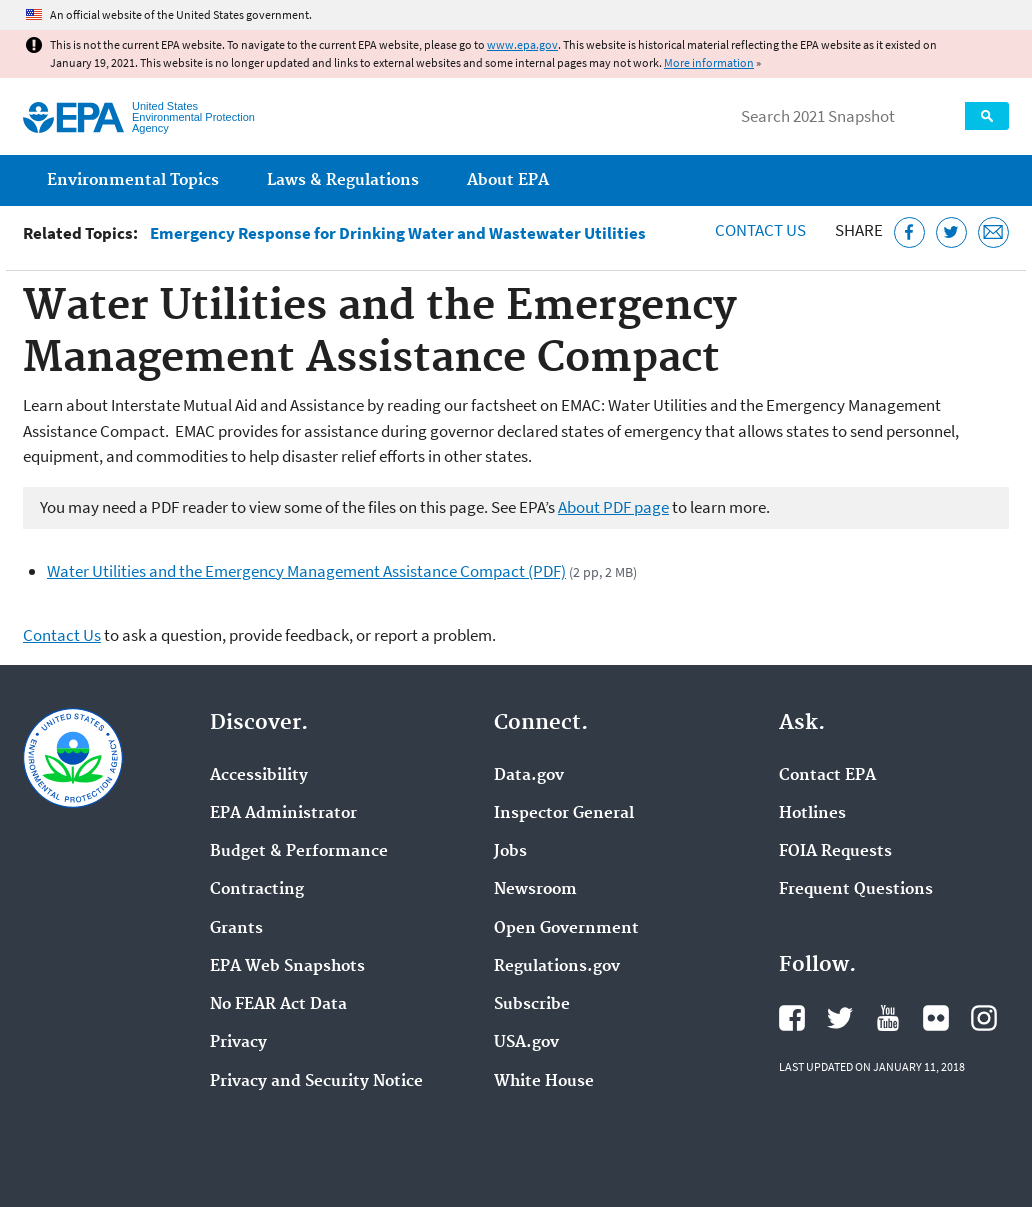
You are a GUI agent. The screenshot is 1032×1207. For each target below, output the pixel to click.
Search (987, 116)
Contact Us (760, 230)
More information (709, 62)
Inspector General (564, 814)
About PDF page (613, 507)
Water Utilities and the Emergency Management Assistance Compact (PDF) (306, 571)
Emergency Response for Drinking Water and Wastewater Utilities (398, 233)
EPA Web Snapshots (287, 967)
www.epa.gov (522, 44)
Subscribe (532, 1005)
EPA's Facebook (792, 1018)
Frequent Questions (856, 890)
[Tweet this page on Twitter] (951, 232)
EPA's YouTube (888, 1018)
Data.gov (529, 776)
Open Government (566, 929)
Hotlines (812, 814)
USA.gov (526, 1043)
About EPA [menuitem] (508, 180)
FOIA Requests (835, 852)
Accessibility (259, 776)
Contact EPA (827, 776)
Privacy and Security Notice (316, 1082)
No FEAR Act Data (278, 1005)
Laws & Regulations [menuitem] (343, 180)
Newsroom (535, 890)
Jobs (510, 852)
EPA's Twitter (840, 1018)
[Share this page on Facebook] (909, 232)
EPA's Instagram (984, 1018)
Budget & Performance (299, 852)
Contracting (257, 890)
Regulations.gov (557, 967)
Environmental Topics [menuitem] (133, 180)
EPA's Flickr (936, 1018)
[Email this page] (993, 232)
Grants (236, 929)
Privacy (238, 1043)
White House (544, 1082)
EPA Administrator (283, 814)
